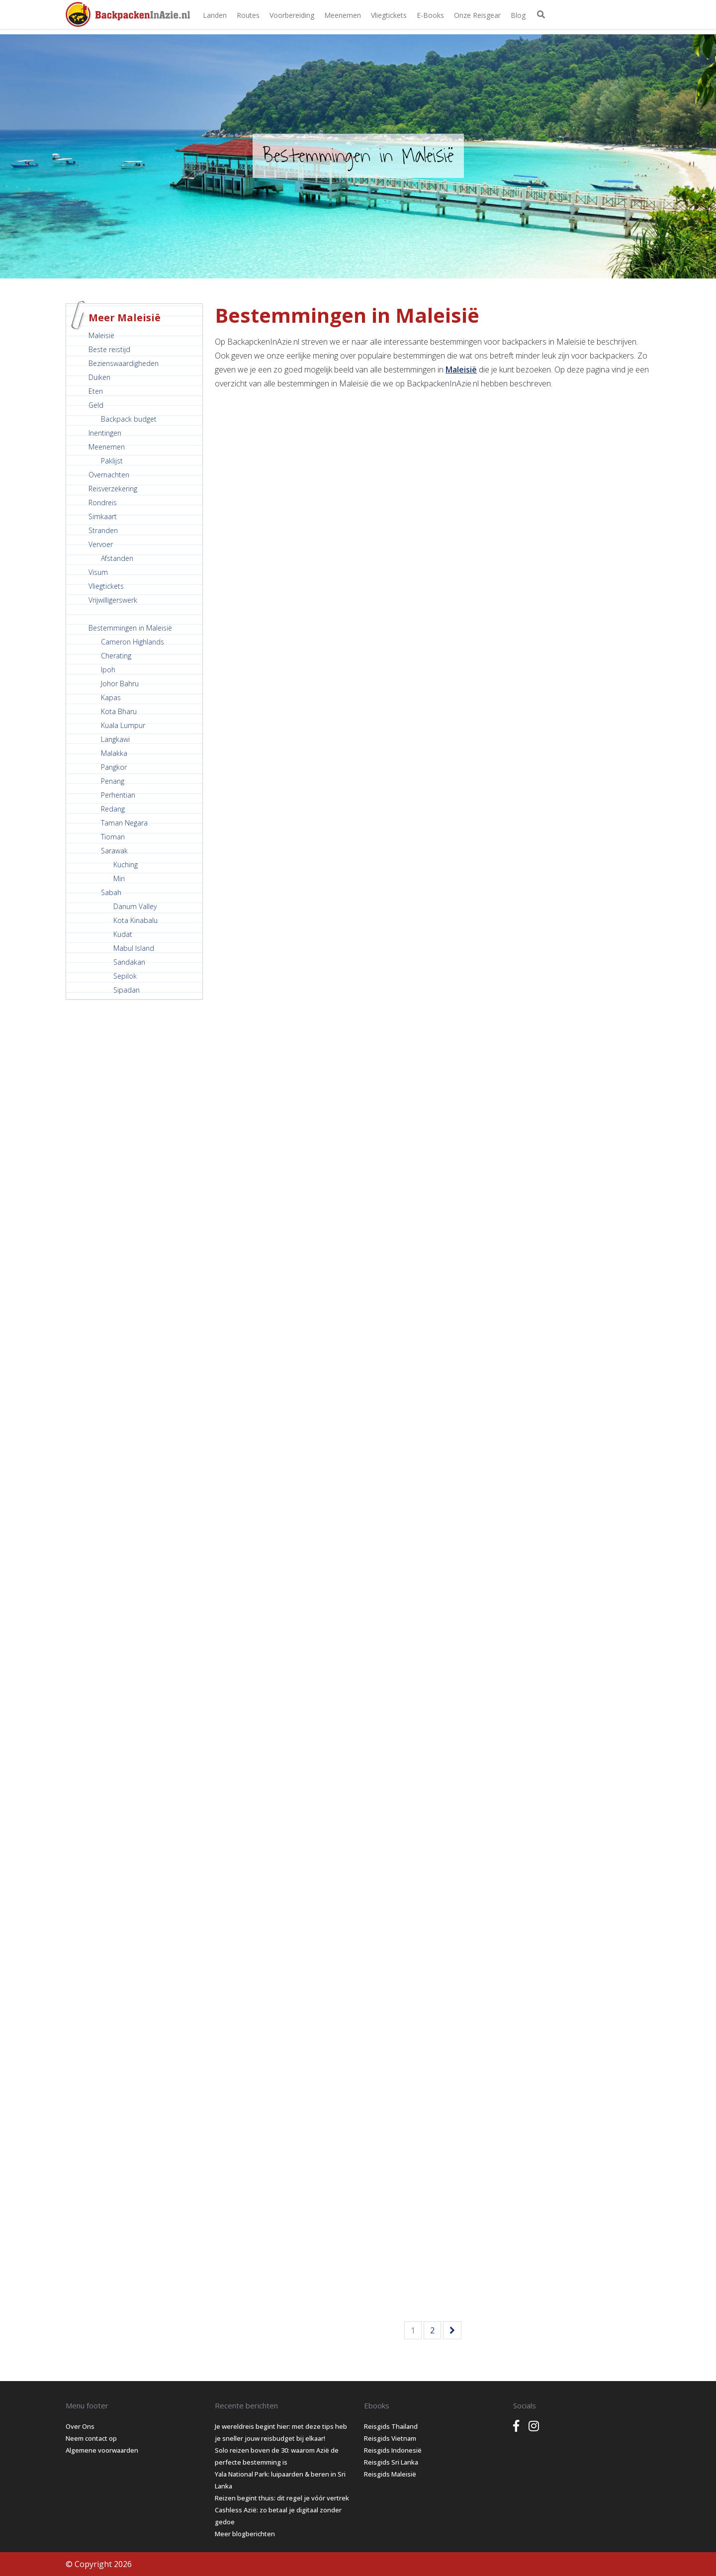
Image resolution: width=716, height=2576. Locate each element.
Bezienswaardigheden (124, 363)
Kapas (111, 697)
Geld (96, 405)
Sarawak (114, 850)
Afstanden (117, 558)
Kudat (122, 934)
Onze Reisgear (477, 15)
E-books (430, 15)
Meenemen (342, 15)
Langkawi (115, 739)
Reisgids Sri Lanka (391, 2462)
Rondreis (103, 502)
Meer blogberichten (245, 2533)
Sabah (111, 892)
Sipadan (126, 990)
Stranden (103, 530)
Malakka (114, 753)
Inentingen (105, 433)
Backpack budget (129, 419)
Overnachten (109, 474)
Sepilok (125, 976)
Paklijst (112, 460)
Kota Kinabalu (135, 920)
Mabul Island (133, 948)
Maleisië (101, 335)
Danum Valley (135, 906)
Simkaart (103, 516)
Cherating (116, 655)
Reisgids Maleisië (390, 2474)
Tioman (113, 836)
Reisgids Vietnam (390, 2438)
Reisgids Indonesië (393, 2450)
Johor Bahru (120, 683)
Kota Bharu (119, 711)
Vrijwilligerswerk (113, 600)
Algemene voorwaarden (102, 2450)
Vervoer (101, 544)
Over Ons (80, 2426)
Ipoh (108, 669)
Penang (112, 781)
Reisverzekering (113, 488)
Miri (119, 878)
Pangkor (114, 767)
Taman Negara (124, 823)
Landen (215, 15)
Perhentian (118, 795)
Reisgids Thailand (391, 2426)
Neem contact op (91, 2438)
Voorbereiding (291, 15)
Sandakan (129, 962)
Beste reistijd (109, 349)
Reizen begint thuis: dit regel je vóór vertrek (282, 2497)
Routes (248, 15)
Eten (96, 391)
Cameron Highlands (132, 641)
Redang (113, 809)
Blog (518, 15)
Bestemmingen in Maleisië (130, 628)
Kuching (125, 864)
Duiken (99, 377)
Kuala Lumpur (123, 725)
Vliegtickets (389, 15)
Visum (98, 572)
